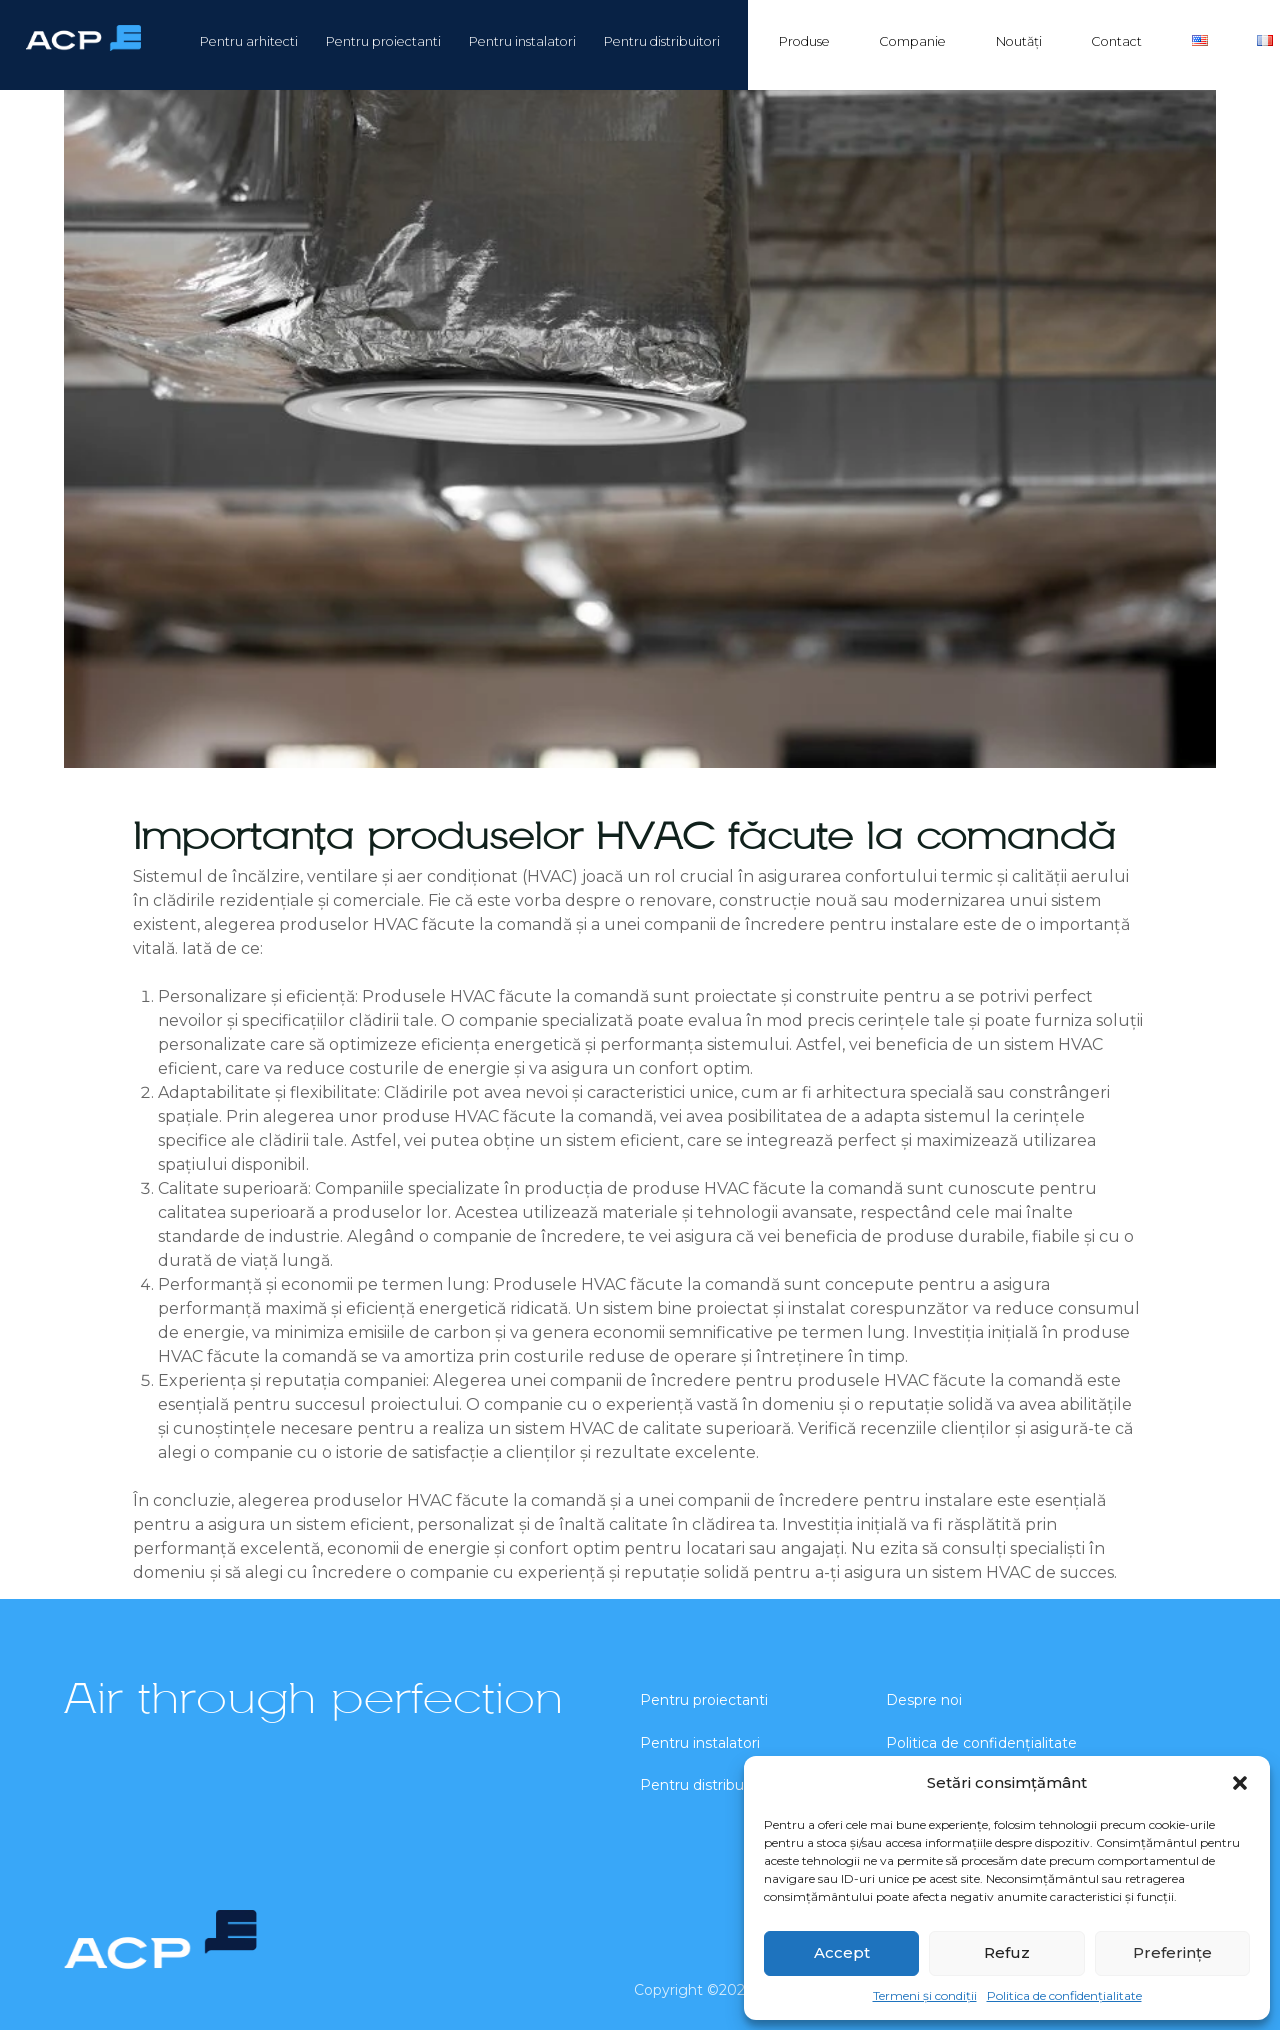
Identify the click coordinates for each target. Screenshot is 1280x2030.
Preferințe (1172, 1952)
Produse (804, 41)
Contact (1116, 41)
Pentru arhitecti (249, 41)
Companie (912, 41)
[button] (1240, 1783)
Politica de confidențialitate (1064, 1995)
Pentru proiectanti (383, 41)
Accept (842, 1952)
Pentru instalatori (522, 41)
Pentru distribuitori (662, 41)
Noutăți (1019, 41)
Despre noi (924, 1700)
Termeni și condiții (925, 1995)
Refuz (1007, 1952)
